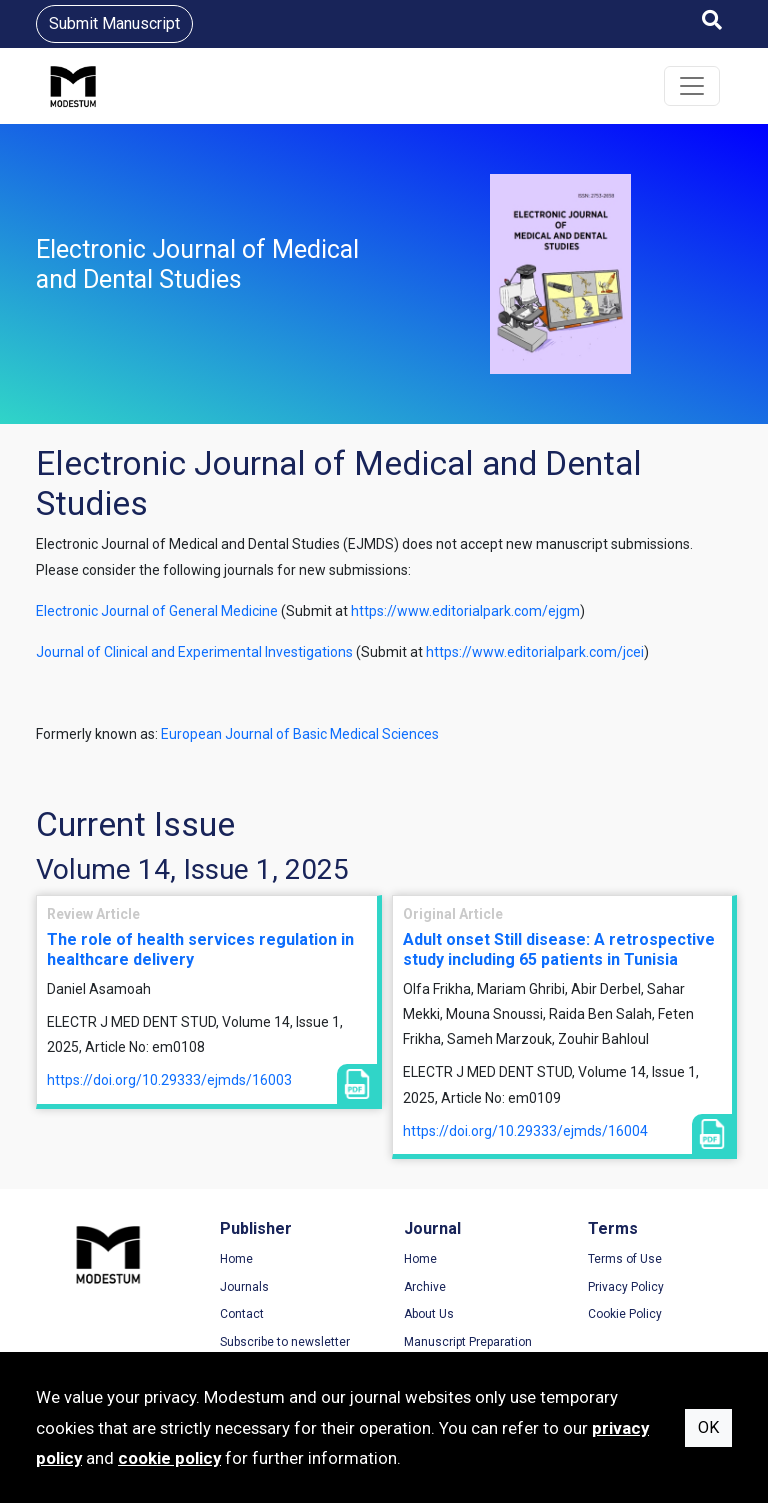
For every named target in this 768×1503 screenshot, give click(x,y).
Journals (244, 1287)
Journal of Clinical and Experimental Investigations (194, 652)
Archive (425, 1287)
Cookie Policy (625, 1314)
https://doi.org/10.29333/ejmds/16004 (525, 1131)
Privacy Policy (626, 1287)
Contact (242, 1314)
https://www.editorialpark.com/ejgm (465, 611)
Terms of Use (625, 1259)
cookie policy (169, 1458)
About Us (429, 1314)
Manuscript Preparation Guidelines (468, 1350)
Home (236, 1259)
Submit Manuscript (114, 23)
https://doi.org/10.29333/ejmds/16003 (169, 1080)
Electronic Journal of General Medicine (157, 611)
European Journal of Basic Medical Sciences (300, 734)
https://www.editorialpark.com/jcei (535, 652)
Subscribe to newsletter (285, 1342)
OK (708, 1427)
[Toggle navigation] (692, 86)
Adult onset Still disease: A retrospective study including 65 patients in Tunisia (559, 949)
